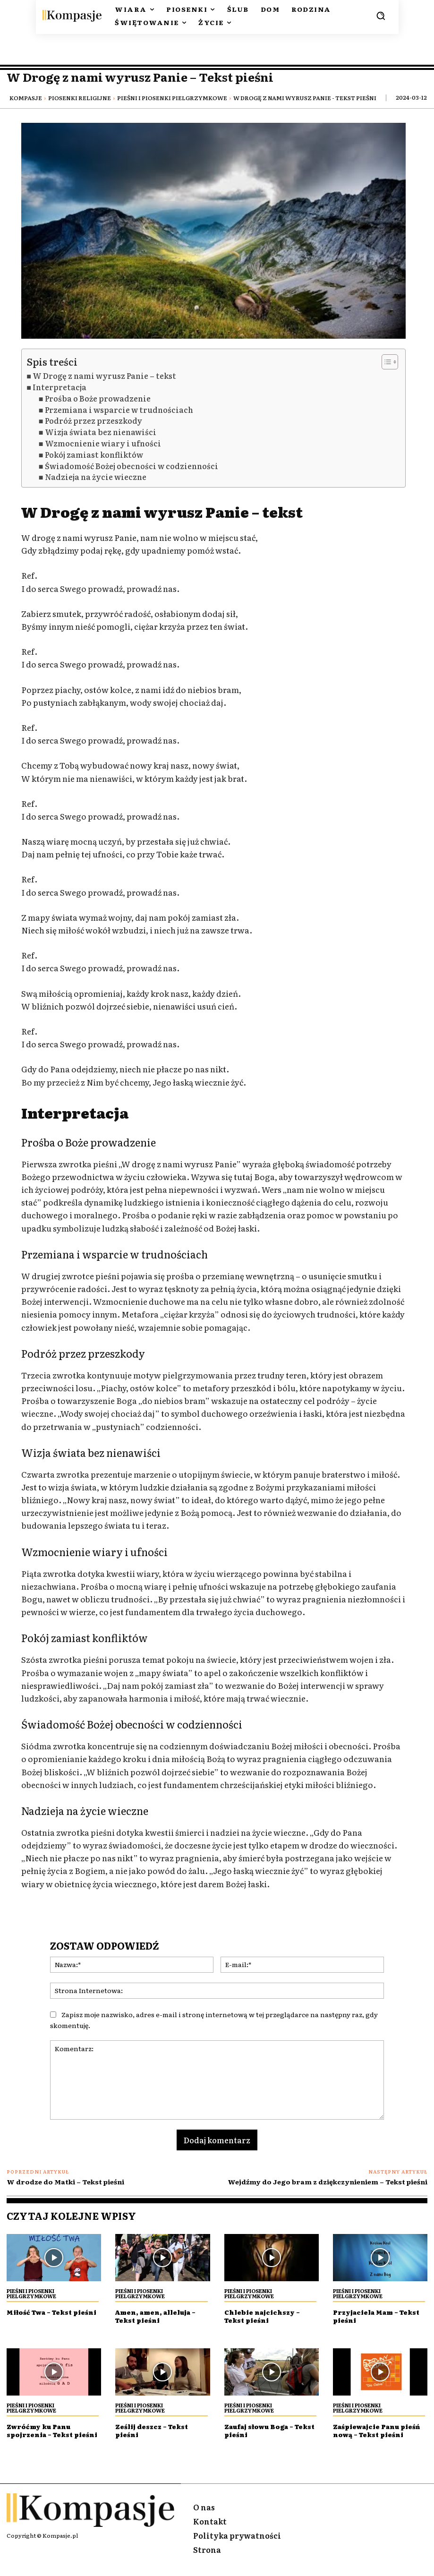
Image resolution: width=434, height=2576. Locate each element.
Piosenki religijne (79, 98)
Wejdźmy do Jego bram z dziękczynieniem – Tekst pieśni (327, 2181)
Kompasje (25, 98)
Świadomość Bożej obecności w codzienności (131, 466)
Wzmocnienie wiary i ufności (103, 443)
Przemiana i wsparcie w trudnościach (119, 409)
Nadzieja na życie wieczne (95, 476)
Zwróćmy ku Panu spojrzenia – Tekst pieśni (43, 2434)
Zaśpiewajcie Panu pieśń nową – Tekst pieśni (370, 2434)
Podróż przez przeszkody (93, 420)
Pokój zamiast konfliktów (94, 454)
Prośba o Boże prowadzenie (98, 398)
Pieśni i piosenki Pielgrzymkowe (172, 98)
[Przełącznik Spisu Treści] (385, 362)
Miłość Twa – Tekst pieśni (42, 2316)
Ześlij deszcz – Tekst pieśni (155, 2430)
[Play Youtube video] (213, 231)
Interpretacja (59, 387)
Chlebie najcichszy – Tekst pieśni (265, 2316)
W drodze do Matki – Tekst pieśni (65, 2181)
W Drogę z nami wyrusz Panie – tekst (104, 375)
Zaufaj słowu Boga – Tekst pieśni (261, 2430)
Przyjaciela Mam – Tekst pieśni (380, 2316)
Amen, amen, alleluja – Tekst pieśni (159, 2316)
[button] (380, 15)
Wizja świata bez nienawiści (100, 432)
